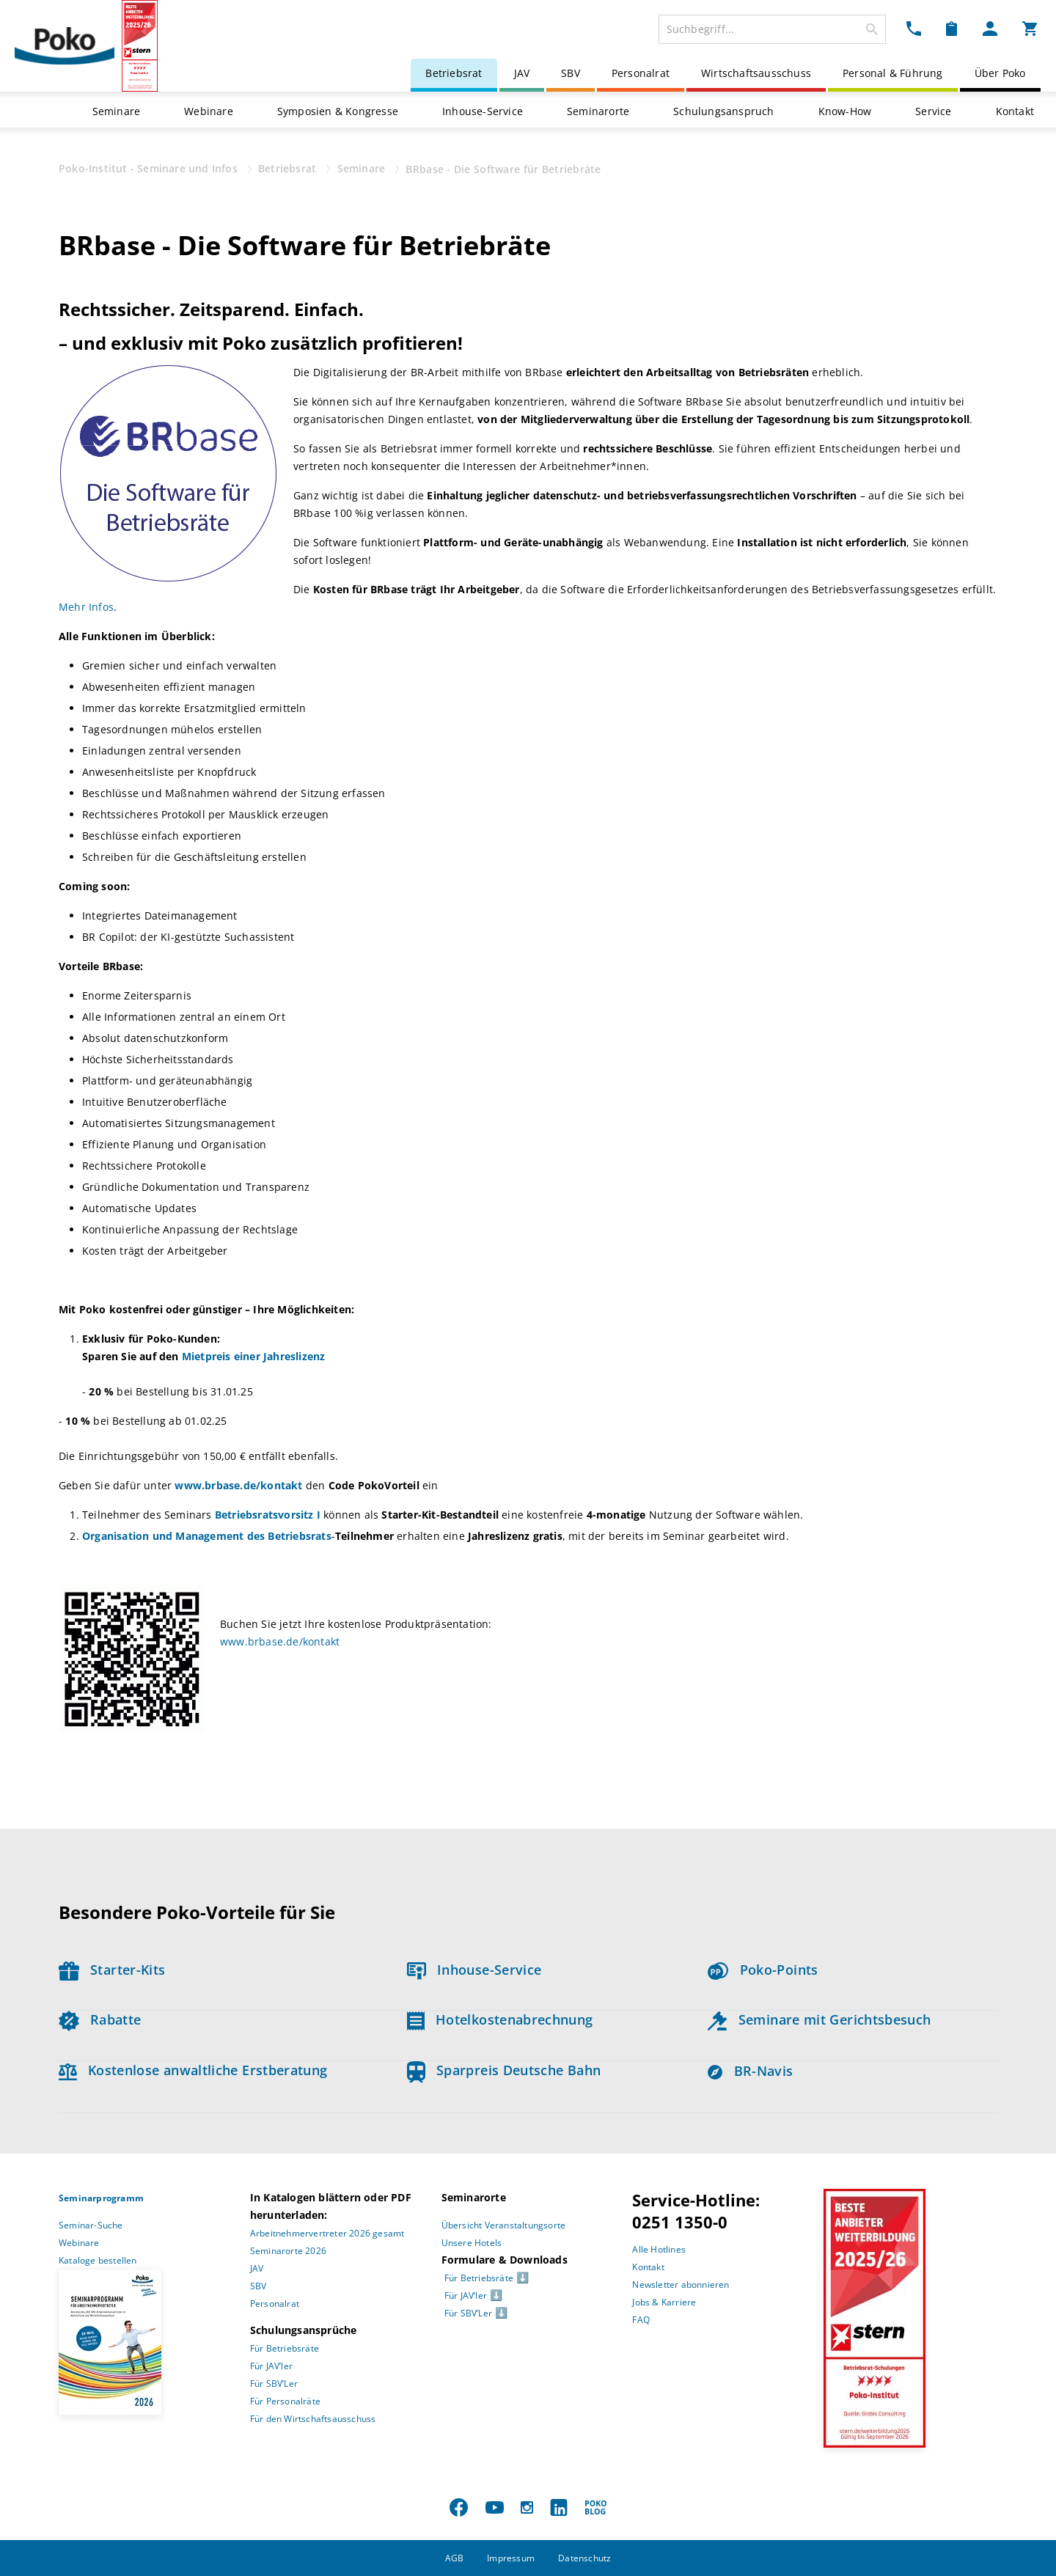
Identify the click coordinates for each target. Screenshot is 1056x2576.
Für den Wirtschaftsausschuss (313, 2418)
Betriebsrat (453, 73)
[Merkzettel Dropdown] (951, 28)
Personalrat (641, 73)
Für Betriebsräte (284, 2348)
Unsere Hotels (471, 2242)
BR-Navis (750, 2071)
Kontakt (1015, 111)
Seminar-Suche (91, 2225)
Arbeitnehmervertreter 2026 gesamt (327, 2233)
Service (933, 111)
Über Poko (1000, 73)
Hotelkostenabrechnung (500, 2019)
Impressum (511, 2558)
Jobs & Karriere (664, 2302)
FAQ (641, 2319)
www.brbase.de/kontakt (280, 1641)
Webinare (208, 111)
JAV (522, 73)
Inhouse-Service (482, 111)
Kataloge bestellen (98, 2260)
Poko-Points (763, 1969)
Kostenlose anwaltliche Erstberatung (193, 2070)
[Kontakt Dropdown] (913, 28)
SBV (570, 73)
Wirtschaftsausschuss (756, 73)
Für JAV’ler (271, 2366)
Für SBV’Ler (274, 2383)
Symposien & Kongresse (337, 111)
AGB (454, 2558)
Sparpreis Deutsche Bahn (504, 2070)
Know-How (845, 111)
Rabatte (100, 2019)
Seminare (116, 111)
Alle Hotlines (659, 2249)
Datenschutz (584, 2558)
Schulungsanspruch (723, 111)
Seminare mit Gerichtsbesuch (819, 2019)
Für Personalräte (285, 2401)
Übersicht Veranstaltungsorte (503, 2225)
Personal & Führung (893, 73)
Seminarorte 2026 (288, 2251)
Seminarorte (598, 111)
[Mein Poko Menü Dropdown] (990, 28)
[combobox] (772, 29)
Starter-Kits (112, 1969)
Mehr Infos (86, 607)
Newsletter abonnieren (680, 2284)
